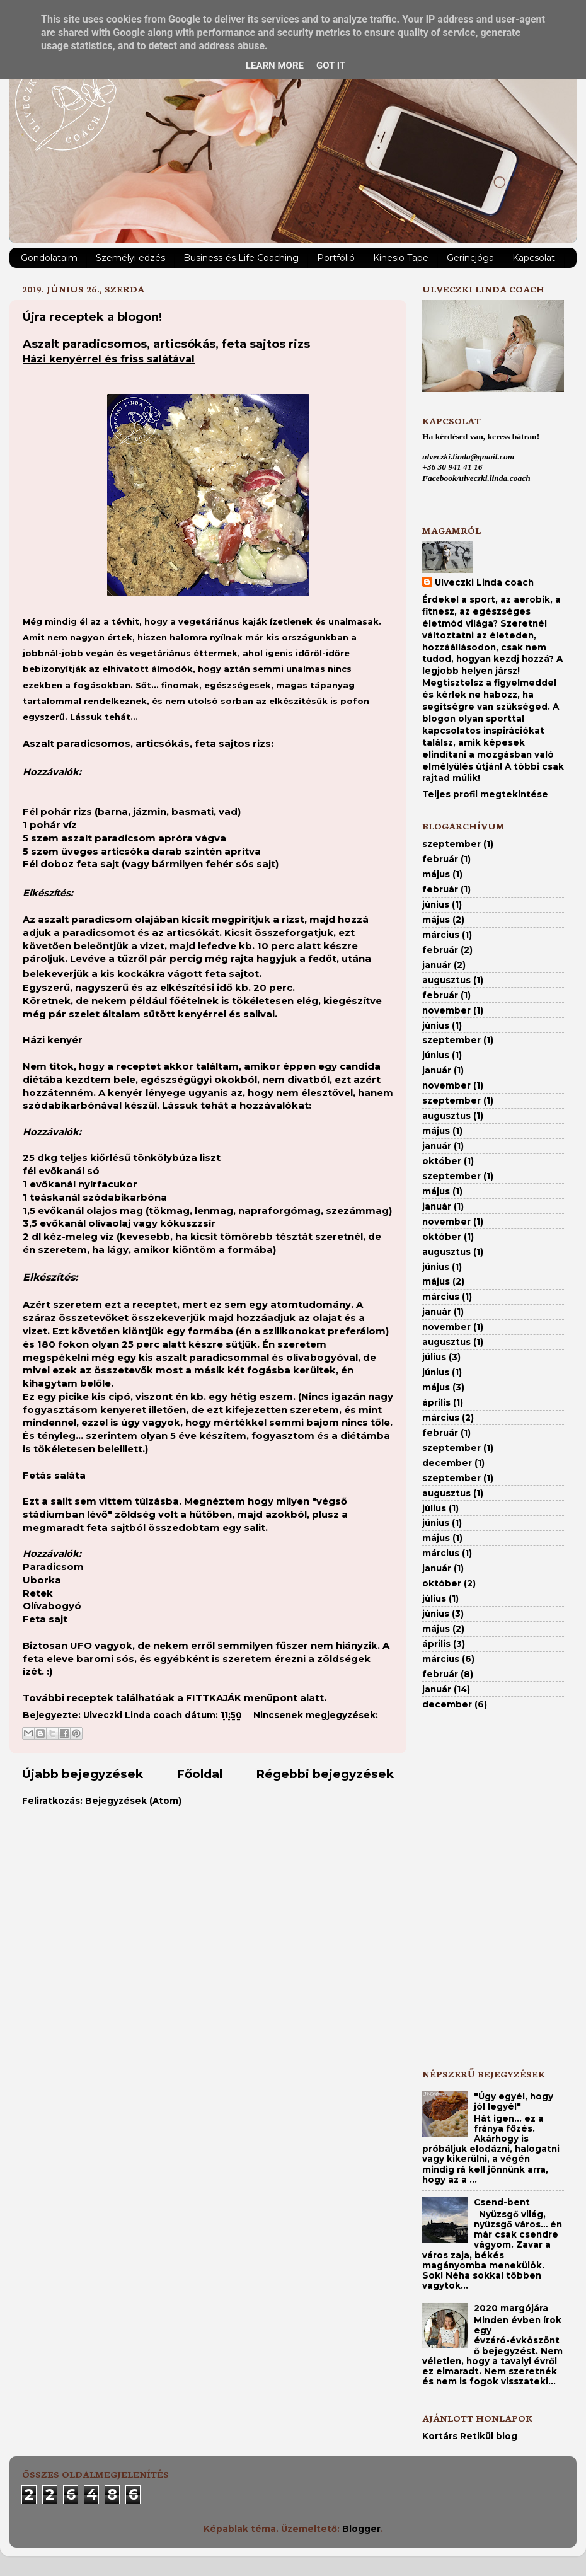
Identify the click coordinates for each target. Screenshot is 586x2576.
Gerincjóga (470, 257)
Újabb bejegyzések (82, 1774)
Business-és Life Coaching (241, 257)
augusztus (446, 980)
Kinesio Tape (400, 257)
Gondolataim (49, 257)
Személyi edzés (130, 257)
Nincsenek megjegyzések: (315, 1715)
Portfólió (336, 257)
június (435, 904)
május (436, 874)
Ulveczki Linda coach (484, 582)
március (440, 935)
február (440, 859)
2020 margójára (511, 2308)
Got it (330, 65)
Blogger (361, 2529)
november (446, 1010)
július (434, 1357)
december (447, 1463)
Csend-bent (502, 2202)
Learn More (275, 65)
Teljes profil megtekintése (485, 794)
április (436, 1402)
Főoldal (199, 1774)
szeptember (451, 844)
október (441, 1161)
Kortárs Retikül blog (469, 2436)
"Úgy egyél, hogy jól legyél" (513, 2101)
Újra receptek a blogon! (92, 317)
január (436, 965)
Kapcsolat (533, 257)
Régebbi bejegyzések (325, 1774)
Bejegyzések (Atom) (133, 1801)
